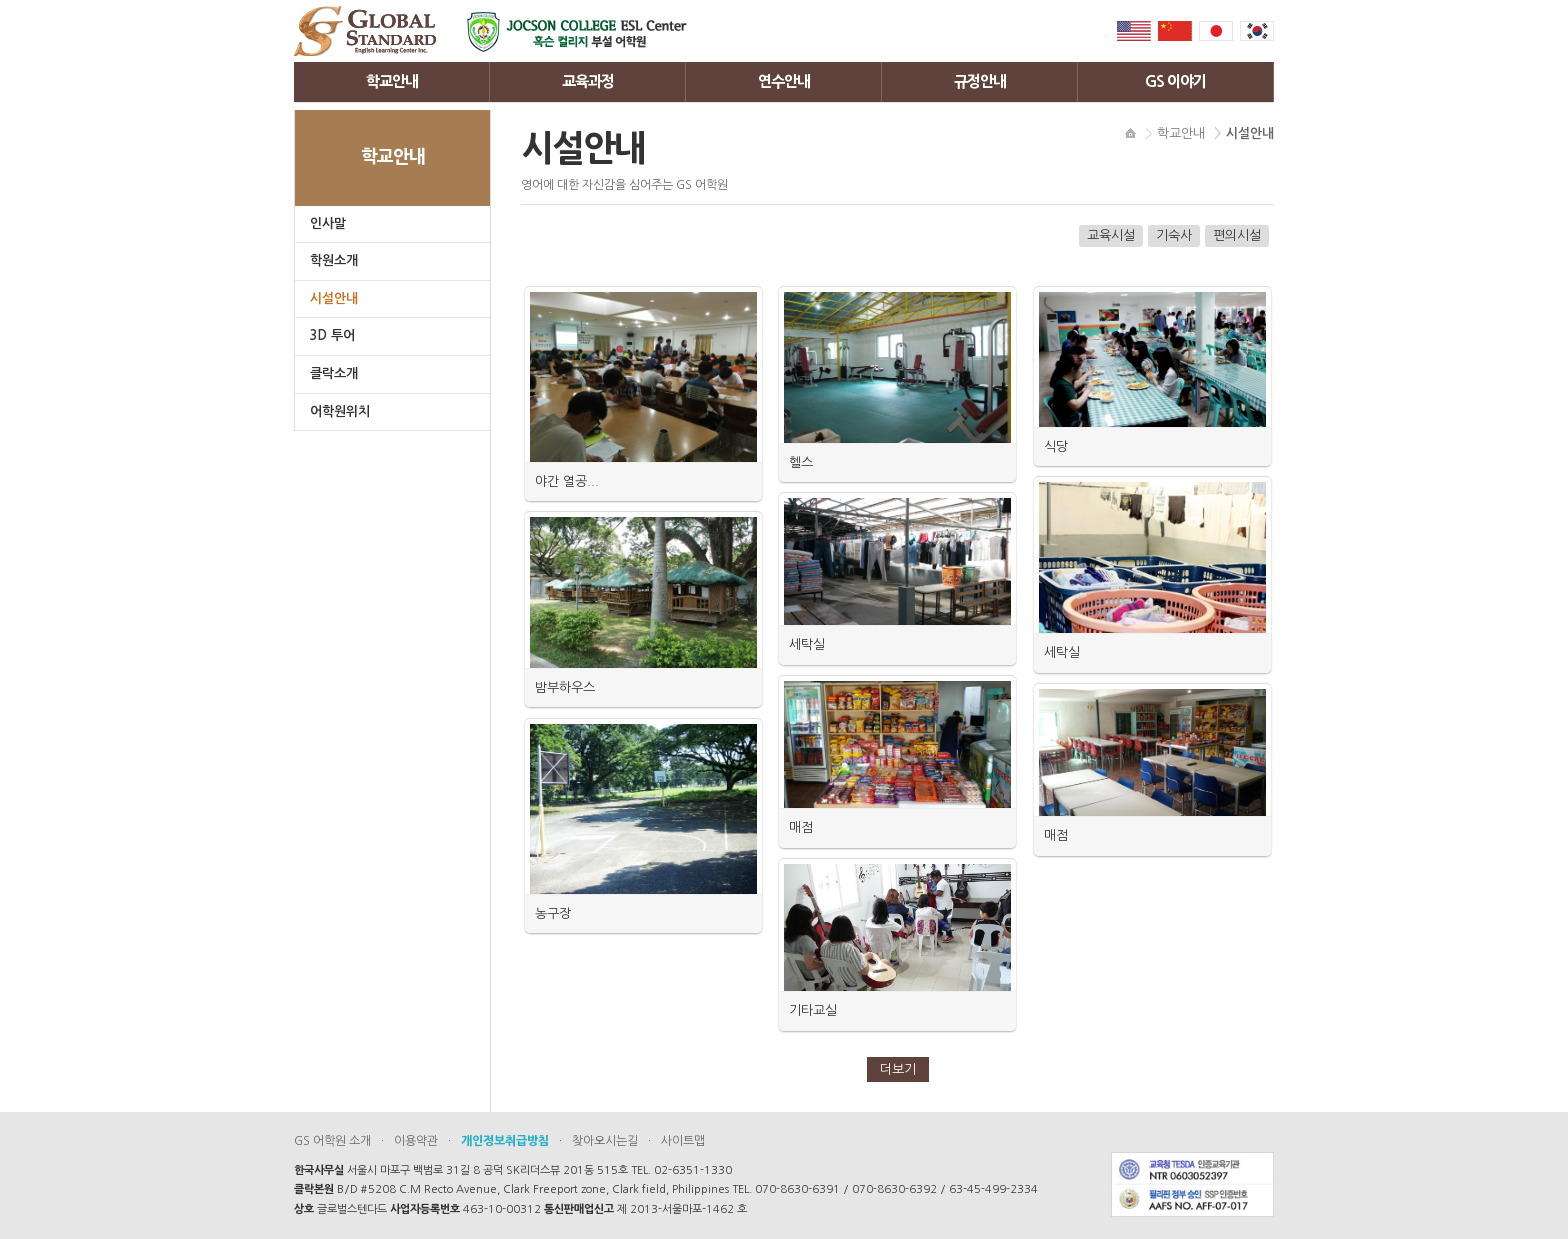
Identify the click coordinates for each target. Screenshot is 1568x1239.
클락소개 (334, 373)
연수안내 (784, 81)
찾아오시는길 (605, 1141)
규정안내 (980, 81)
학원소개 (334, 260)
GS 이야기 (1175, 81)
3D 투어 (332, 335)
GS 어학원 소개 (332, 1141)
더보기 (898, 1069)
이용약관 (416, 1141)
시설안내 (334, 298)
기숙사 (1174, 235)
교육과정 (588, 81)
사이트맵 (683, 1141)
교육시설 (1111, 235)
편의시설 (1237, 235)
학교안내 (392, 81)
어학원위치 (340, 411)
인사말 (328, 223)
